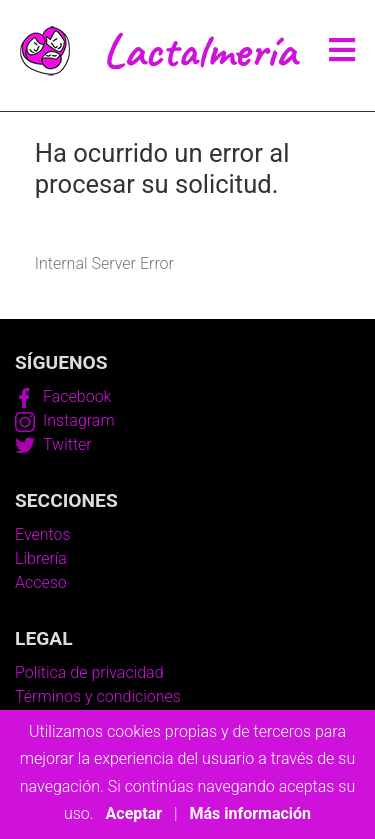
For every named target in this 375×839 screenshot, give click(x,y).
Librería (41, 558)
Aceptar (134, 813)
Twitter (53, 444)
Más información (250, 813)
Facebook (63, 396)
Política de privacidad (89, 672)
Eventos (43, 534)
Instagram (65, 420)
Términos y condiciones (98, 696)
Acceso (41, 582)
